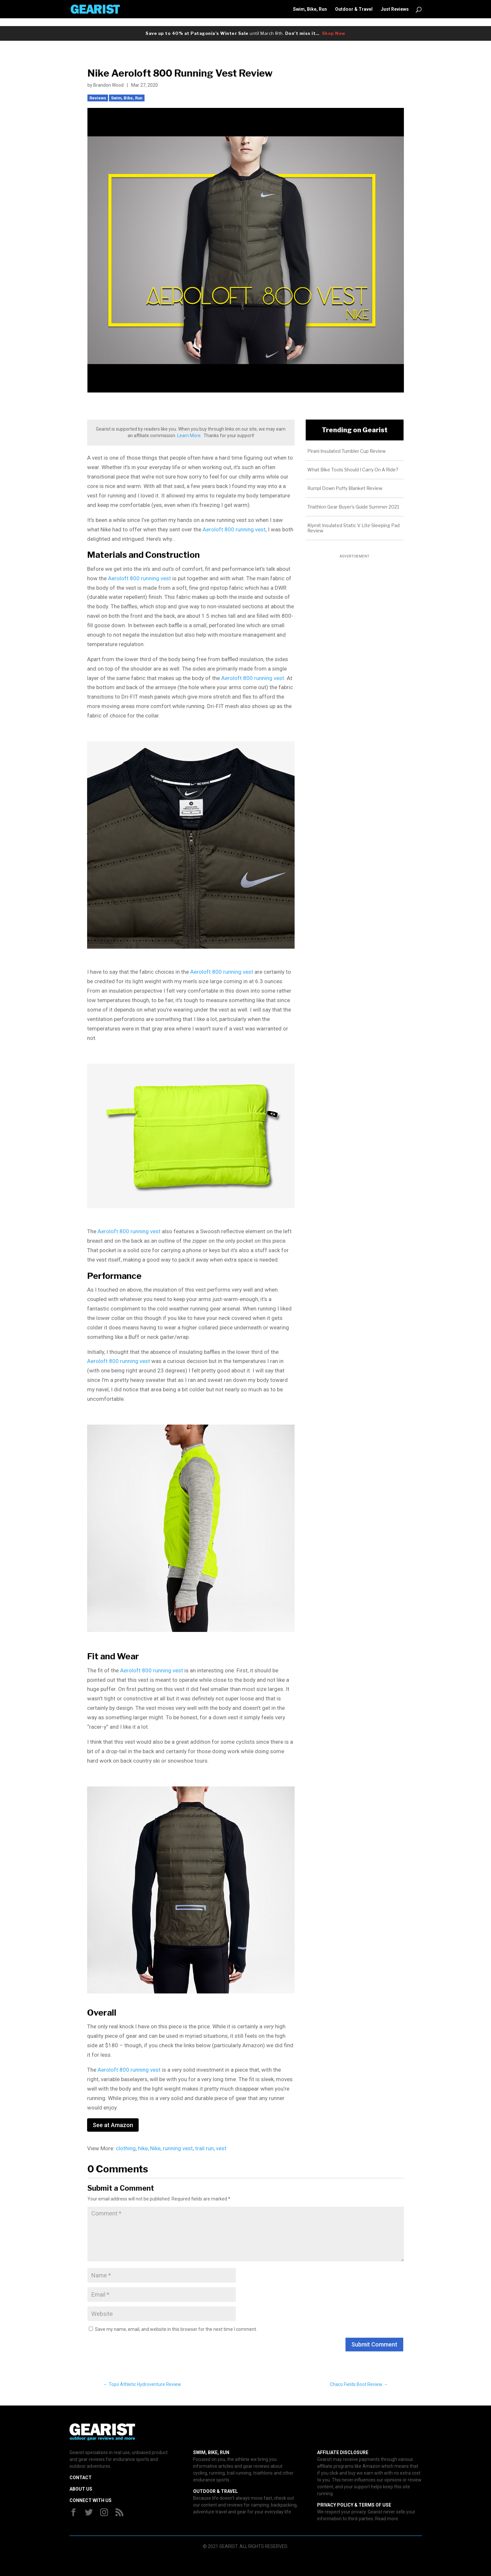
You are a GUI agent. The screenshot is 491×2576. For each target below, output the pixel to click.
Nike (155, 2148)
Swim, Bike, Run (310, 9)
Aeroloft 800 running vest (234, 529)
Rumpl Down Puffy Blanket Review (344, 488)
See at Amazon (113, 2125)
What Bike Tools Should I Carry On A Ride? (352, 469)
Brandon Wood (108, 85)
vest (221, 2148)
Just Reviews (395, 9)
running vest (178, 2148)
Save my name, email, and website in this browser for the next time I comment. (176, 2329)
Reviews (97, 98)
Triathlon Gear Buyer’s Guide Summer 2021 (353, 507)
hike (143, 2148)
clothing (126, 2148)
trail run (204, 2148)
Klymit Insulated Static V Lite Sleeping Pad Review (353, 528)
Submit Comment (374, 2344)
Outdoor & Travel (354, 9)
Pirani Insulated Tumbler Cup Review (346, 451)
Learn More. (189, 435)
